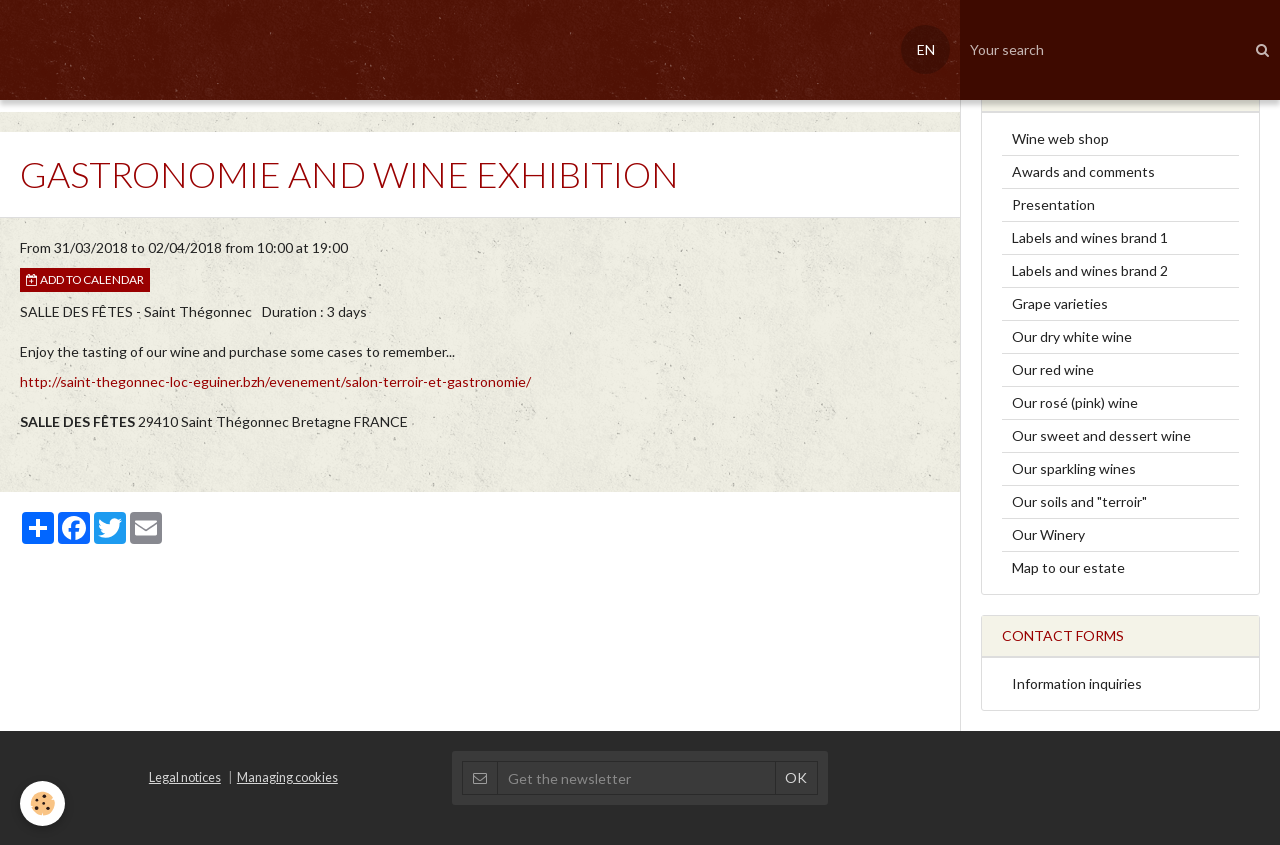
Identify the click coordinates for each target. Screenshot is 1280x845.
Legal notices (185, 777)
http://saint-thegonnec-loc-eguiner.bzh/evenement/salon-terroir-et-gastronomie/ (275, 381)
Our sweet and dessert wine (1101, 435)
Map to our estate (1068, 567)
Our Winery (1048, 534)
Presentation (1053, 204)
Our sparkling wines (1074, 468)
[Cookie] (42, 803)
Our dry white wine (1072, 336)
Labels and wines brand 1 (1090, 237)
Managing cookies (287, 777)
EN (926, 49)
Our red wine (1053, 369)
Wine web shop (1060, 138)
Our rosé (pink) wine (1075, 402)
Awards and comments (1083, 171)
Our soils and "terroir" (1079, 501)
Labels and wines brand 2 (1090, 270)
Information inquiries (1077, 683)
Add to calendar (85, 279)
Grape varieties (1060, 303)
